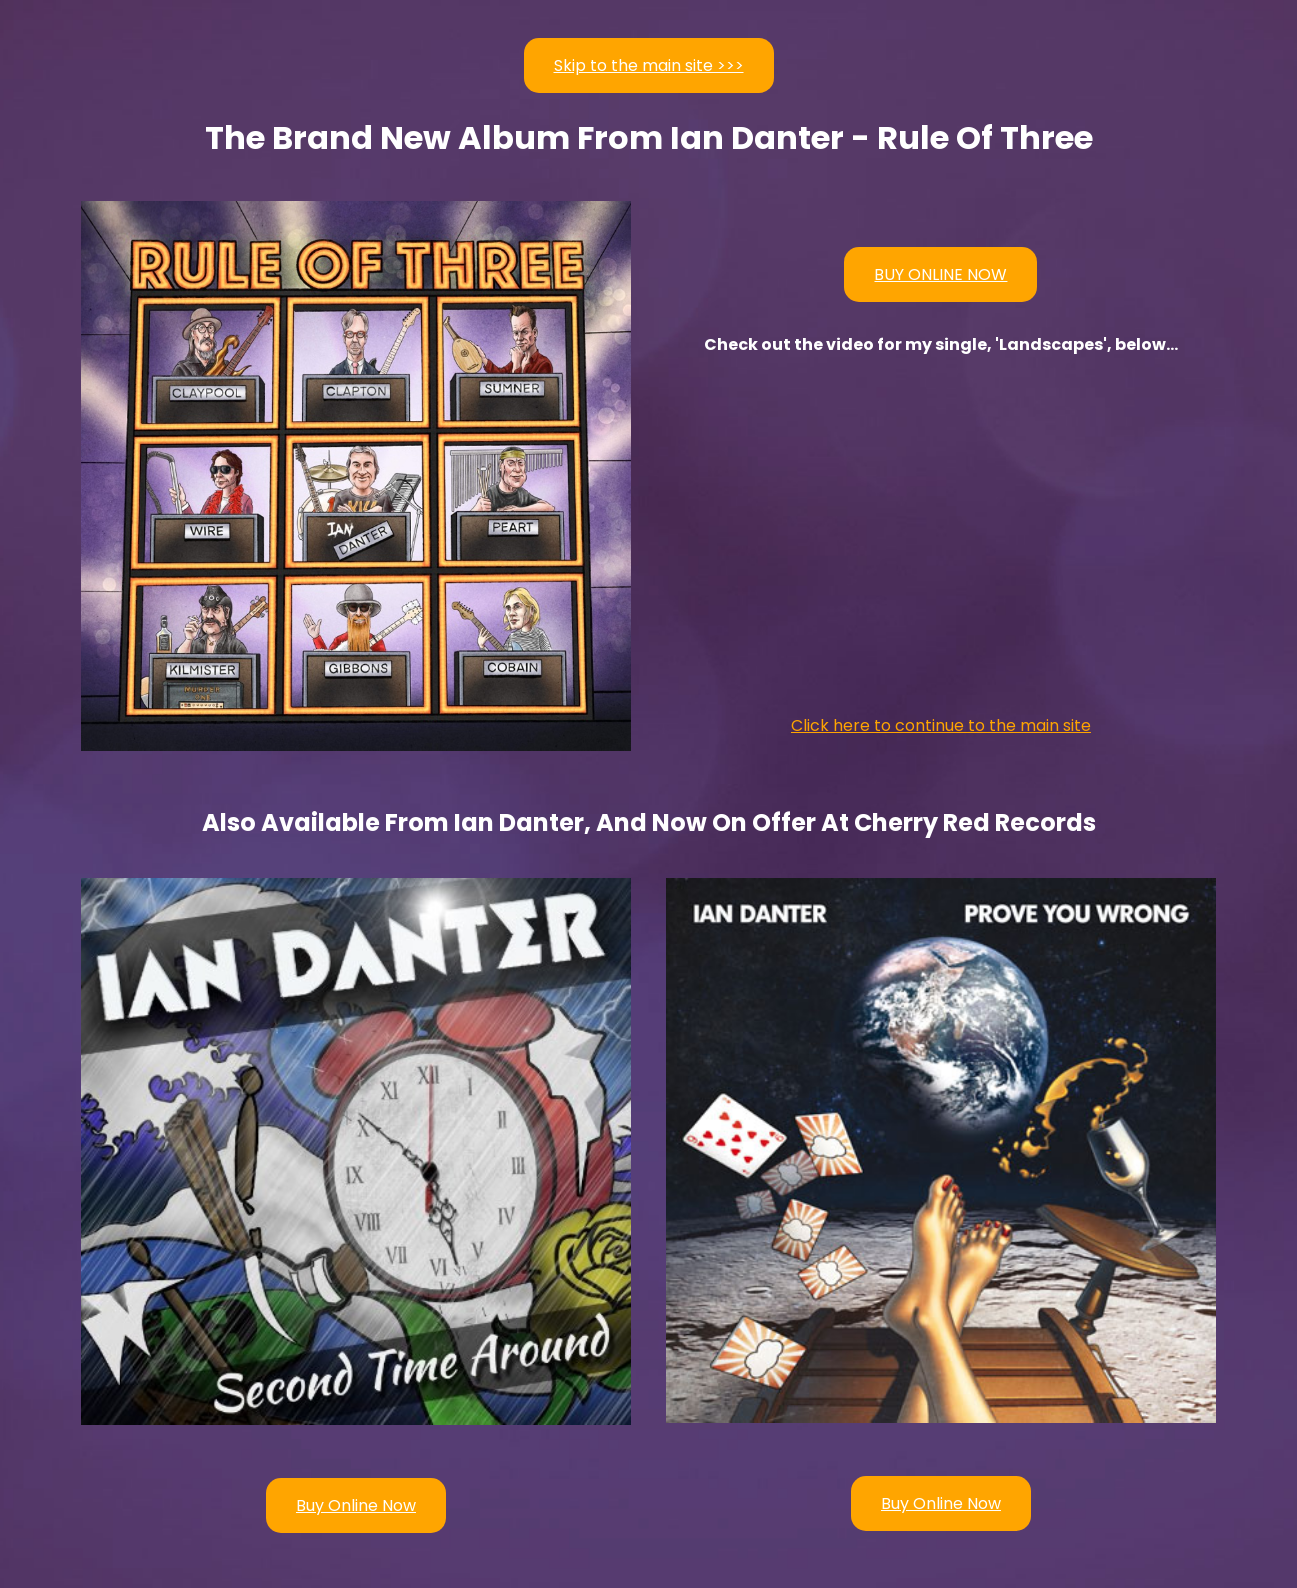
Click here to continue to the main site (941, 725)
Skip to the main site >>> (649, 65)
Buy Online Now (356, 1505)
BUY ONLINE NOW (940, 274)
